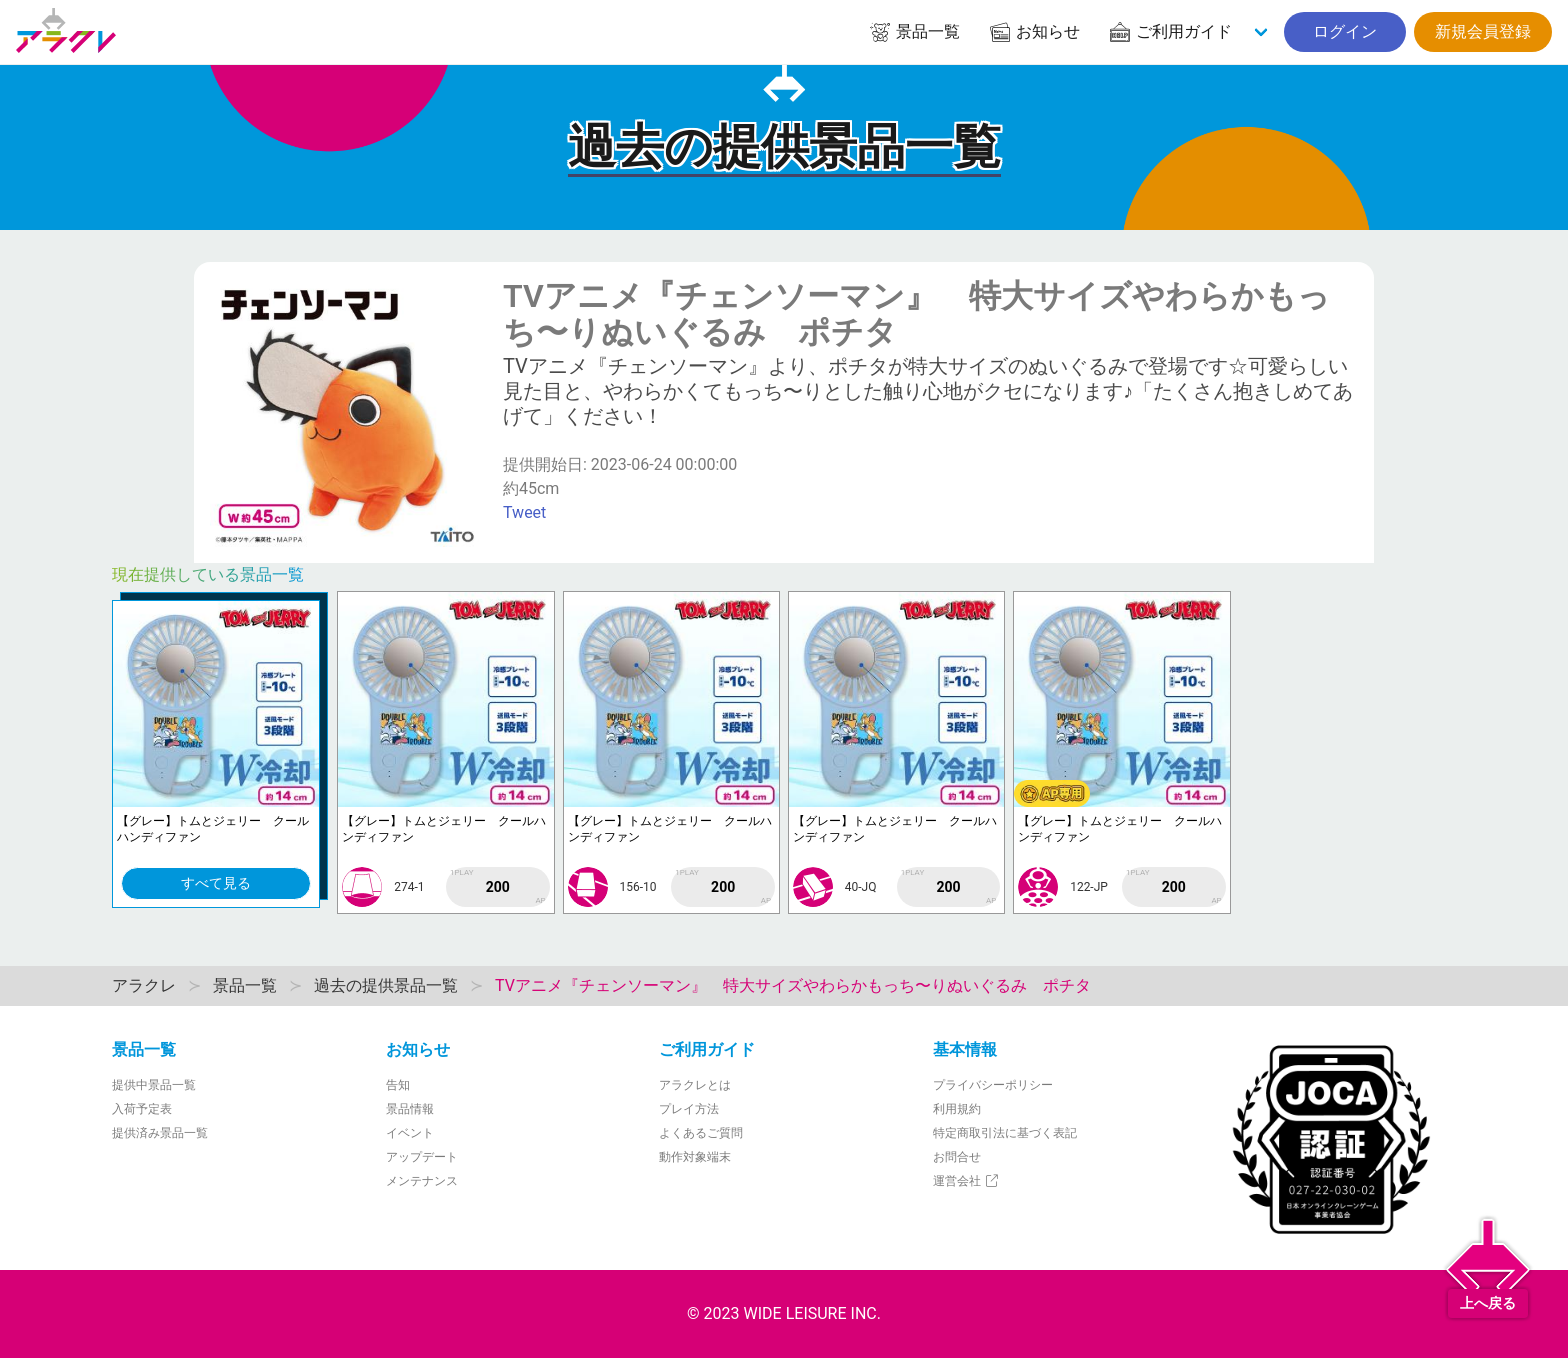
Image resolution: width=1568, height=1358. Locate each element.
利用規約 (957, 1109)
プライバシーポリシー (993, 1085)
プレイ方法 (689, 1109)
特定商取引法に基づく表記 (1005, 1133)
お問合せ (957, 1157)
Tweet (524, 512)
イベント (410, 1133)
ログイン (1345, 31)
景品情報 (410, 1109)
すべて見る (216, 883)
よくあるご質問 (701, 1133)
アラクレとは (695, 1085)
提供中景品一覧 (154, 1085)
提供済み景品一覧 (160, 1133)
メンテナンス (422, 1181)
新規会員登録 (1483, 31)
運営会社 (966, 1181)
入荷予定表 (142, 1109)
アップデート (422, 1157)
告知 (398, 1085)
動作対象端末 (695, 1157)
